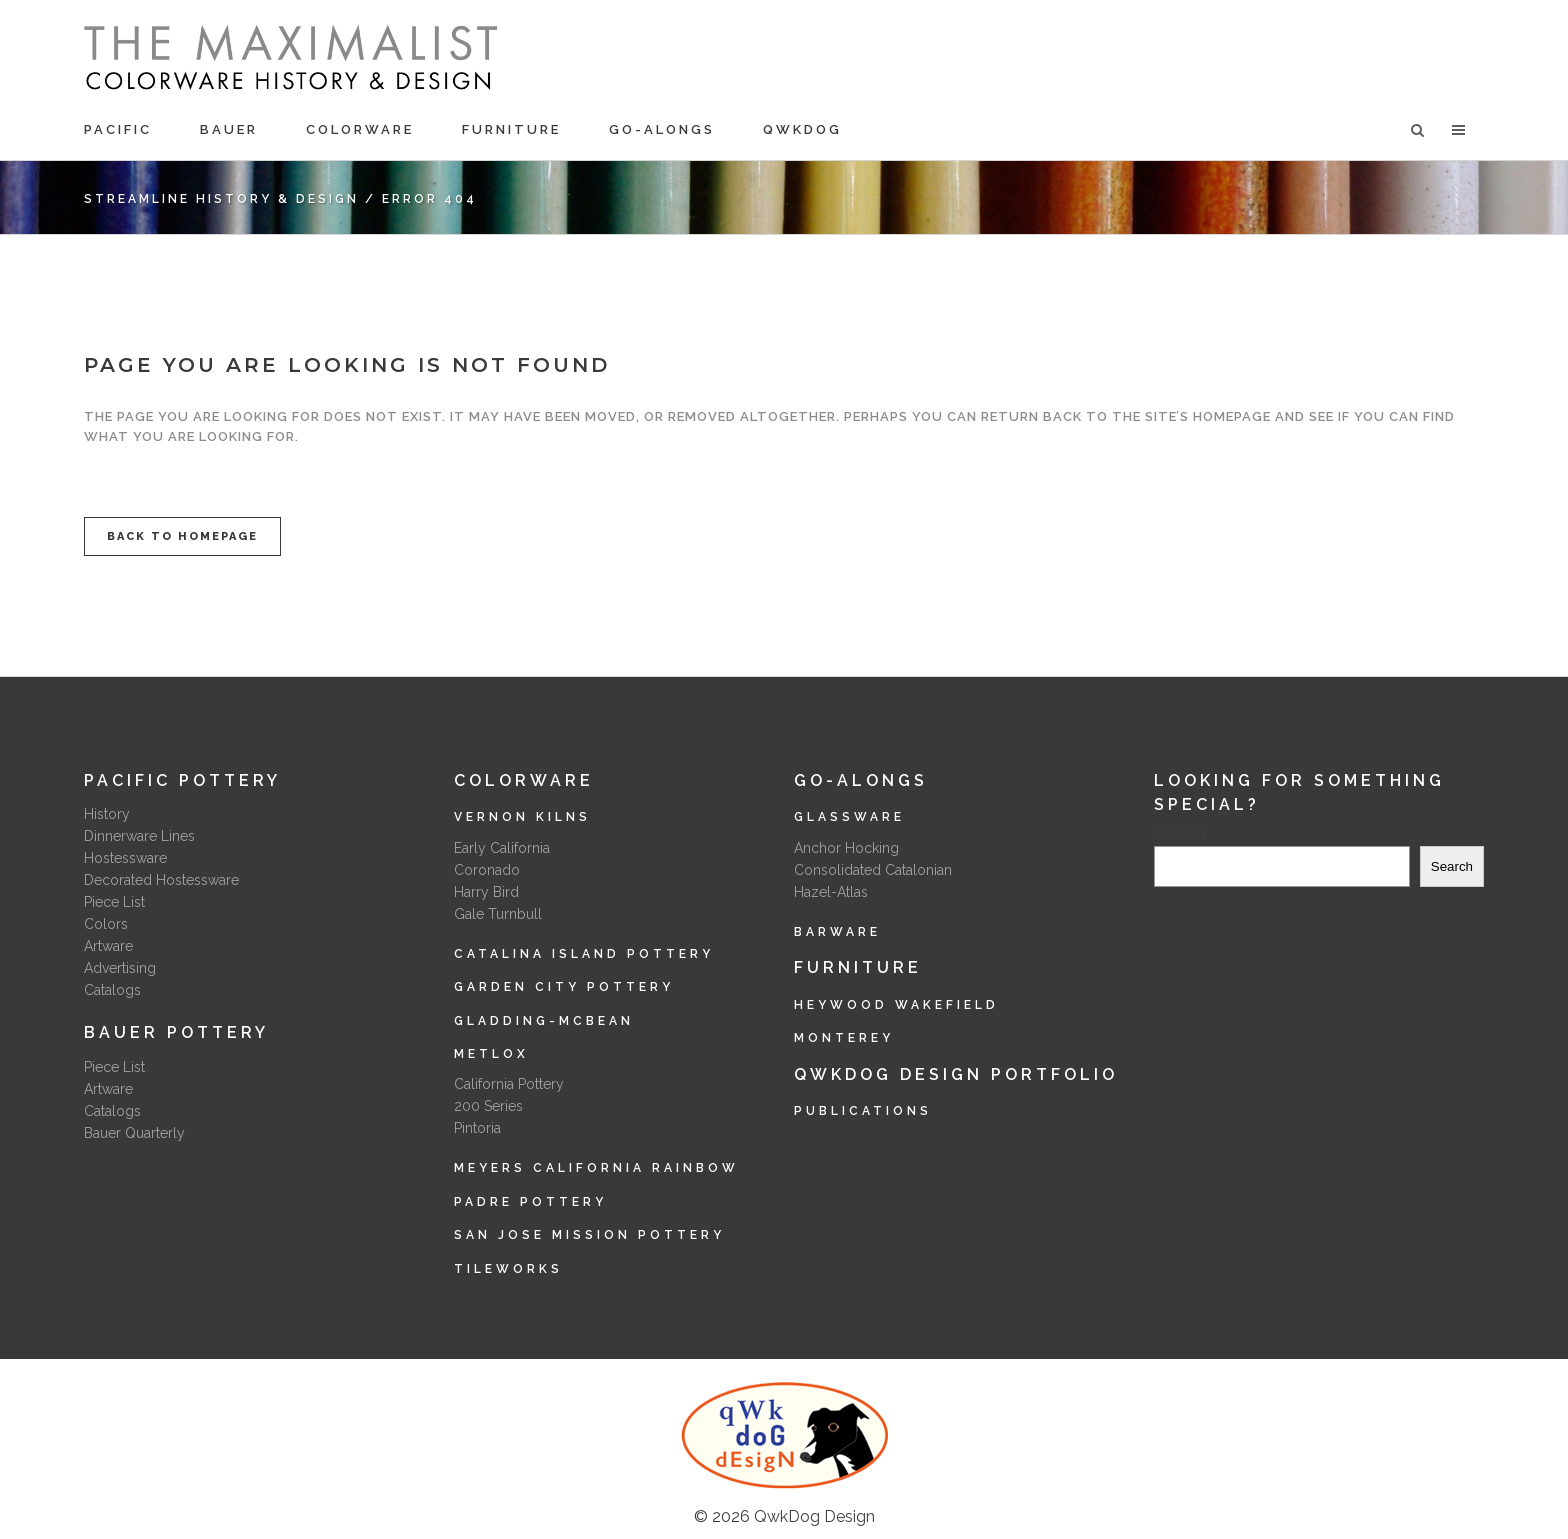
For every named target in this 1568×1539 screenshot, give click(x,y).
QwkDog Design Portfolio (956, 1074)
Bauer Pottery (176, 1032)
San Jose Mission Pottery (589, 1235)
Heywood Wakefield (896, 1005)
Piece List (114, 902)
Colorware (524, 780)
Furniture (858, 967)
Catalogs (112, 990)
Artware (108, 946)
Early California (502, 848)
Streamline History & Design (221, 199)
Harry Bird (486, 892)
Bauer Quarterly (134, 1133)
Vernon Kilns (522, 817)
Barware (837, 932)
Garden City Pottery (564, 987)
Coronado (487, 870)
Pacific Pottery (182, 780)
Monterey (844, 1038)
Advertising (120, 968)
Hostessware (125, 858)
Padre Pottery (530, 1202)
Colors (106, 924)
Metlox (491, 1054)
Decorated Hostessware (161, 880)
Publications (863, 1111)
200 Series (488, 1106)
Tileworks (508, 1269)
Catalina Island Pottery (584, 954)
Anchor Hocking (846, 848)
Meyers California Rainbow (596, 1168)
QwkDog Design (814, 1516)
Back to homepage (182, 536)
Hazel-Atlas (831, 892)
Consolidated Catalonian (873, 870)
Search (1179, 834)
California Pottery (509, 1084)
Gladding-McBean (544, 1021)
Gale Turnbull (498, 914)
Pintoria (477, 1128)
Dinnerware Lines (139, 836)
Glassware (849, 817)
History (107, 814)
